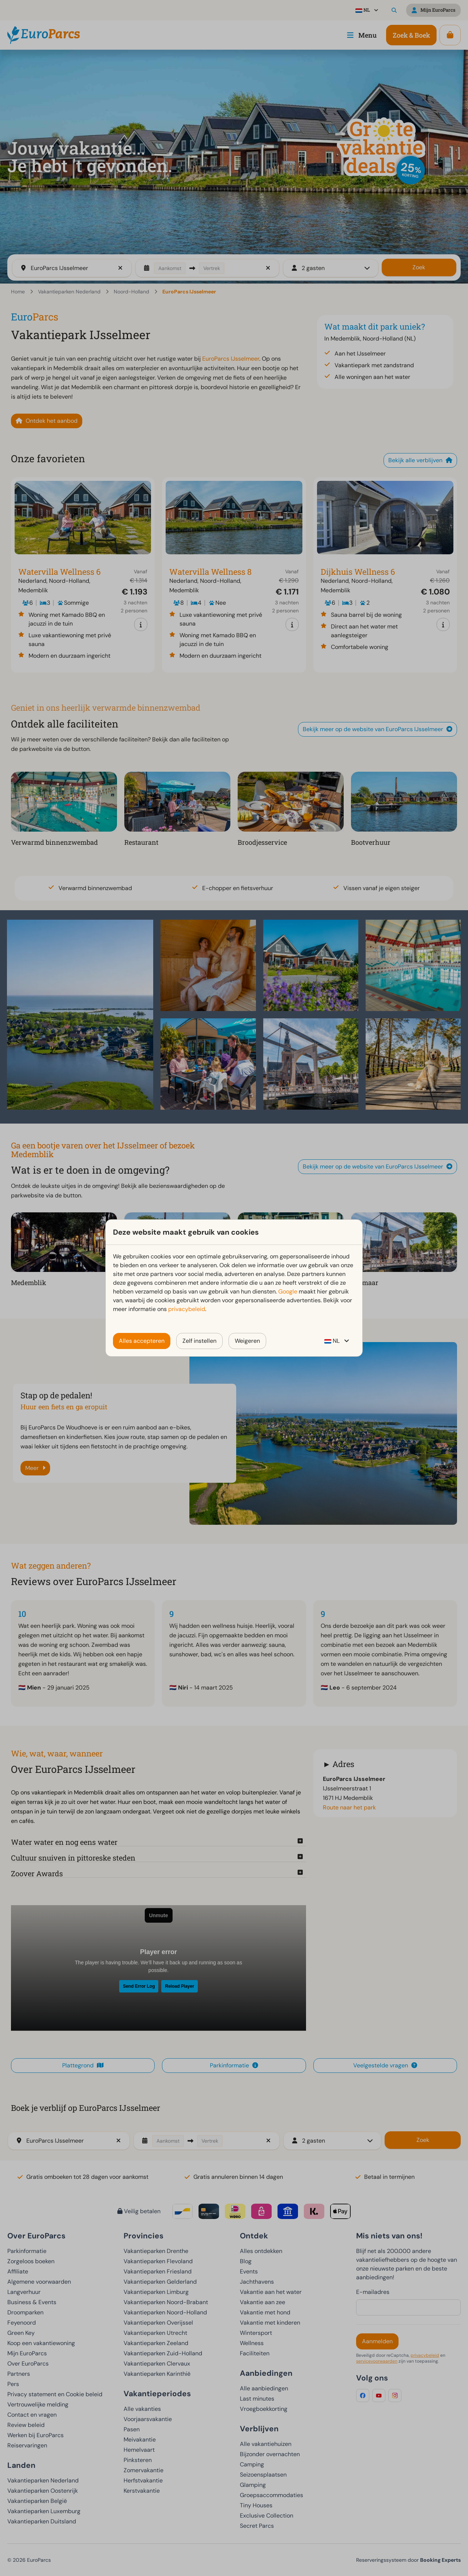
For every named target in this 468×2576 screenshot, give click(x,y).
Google (287, 1291)
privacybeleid (186, 1309)
